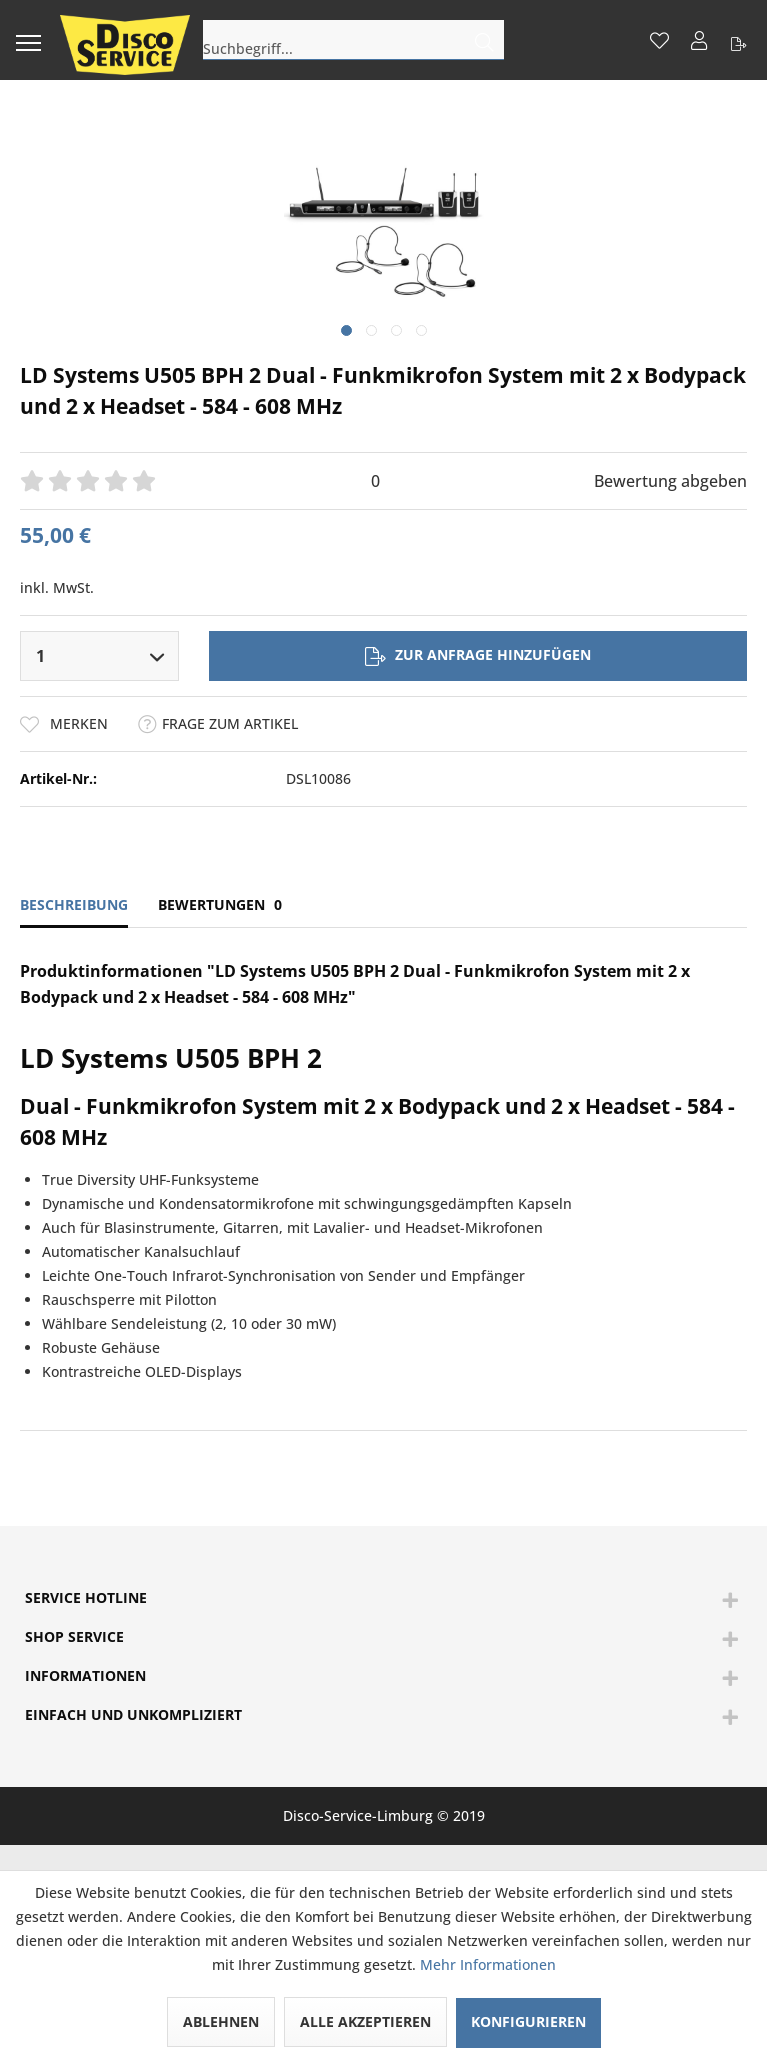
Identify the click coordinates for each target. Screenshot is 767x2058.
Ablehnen (221, 2021)
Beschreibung (74, 904)
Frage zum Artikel (218, 723)
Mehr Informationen (488, 1964)
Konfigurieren (528, 2021)
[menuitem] (28, 40)
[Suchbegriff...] (353, 40)
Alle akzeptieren (365, 2021)
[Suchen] (484, 40)
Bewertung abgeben (670, 481)
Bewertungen (220, 904)
